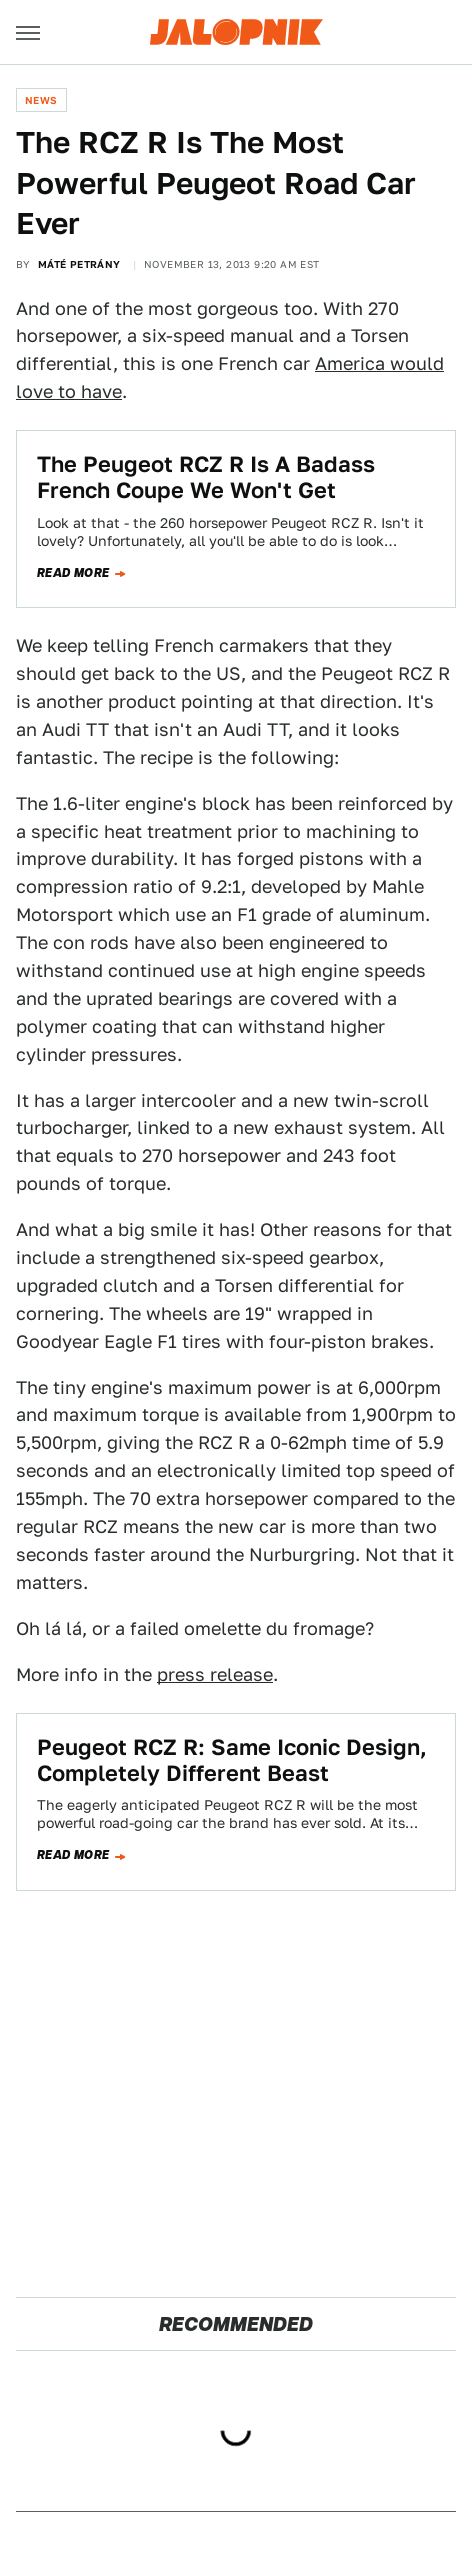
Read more (73, 573)
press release (215, 1674)
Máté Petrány (79, 264)
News (41, 100)
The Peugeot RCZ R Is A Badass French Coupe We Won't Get (206, 477)
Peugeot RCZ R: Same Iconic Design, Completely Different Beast (232, 1760)
